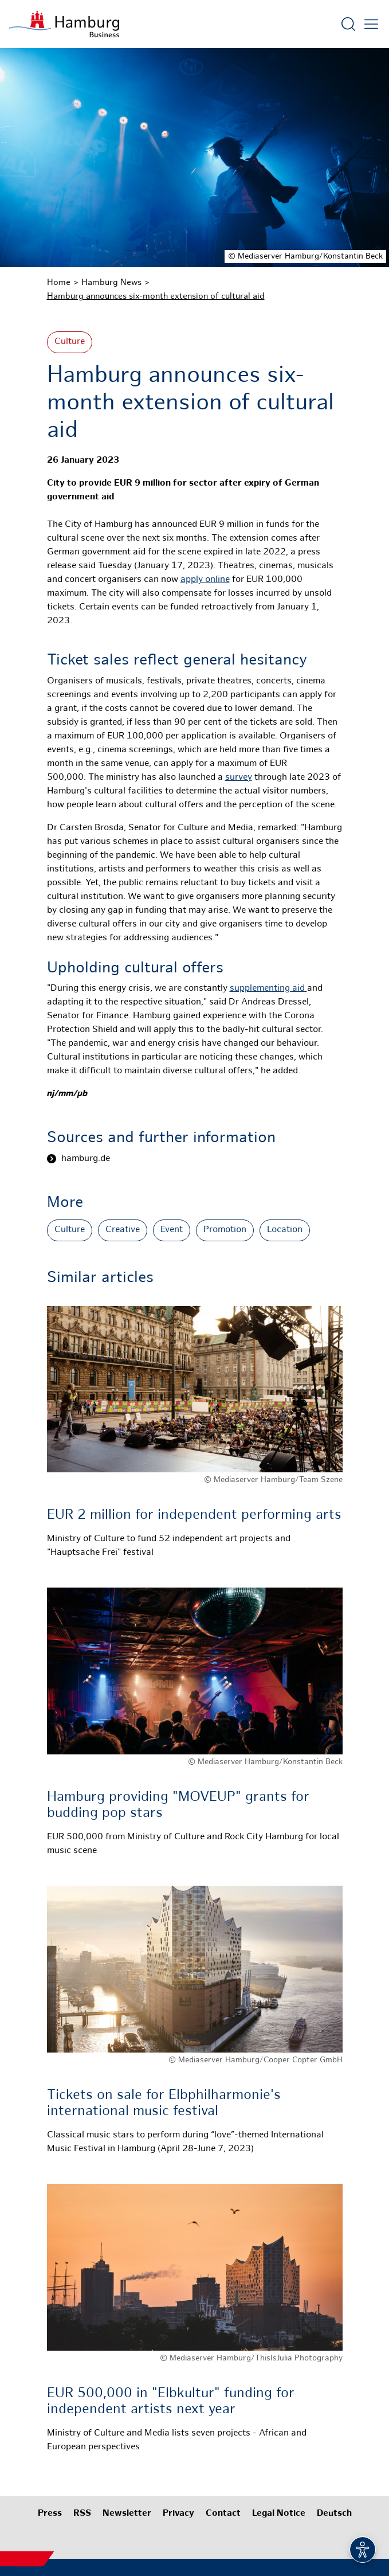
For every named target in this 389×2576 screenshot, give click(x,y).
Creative (122, 1230)
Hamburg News (111, 283)
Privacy (178, 2513)
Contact (223, 2513)
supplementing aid (268, 988)
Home (58, 283)
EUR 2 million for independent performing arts (194, 1515)
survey (238, 777)
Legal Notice (278, 2513)
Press (50, 2513)
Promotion (224, 1230)
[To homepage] (64, 24)
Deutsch (334, 2513)
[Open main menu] (371, 24)
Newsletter (127, 2513)
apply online (205, 580)
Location (284, 1230)
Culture (69, 342)
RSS (82, 2513)
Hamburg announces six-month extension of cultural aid (156, 296)
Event (171, 1230)
